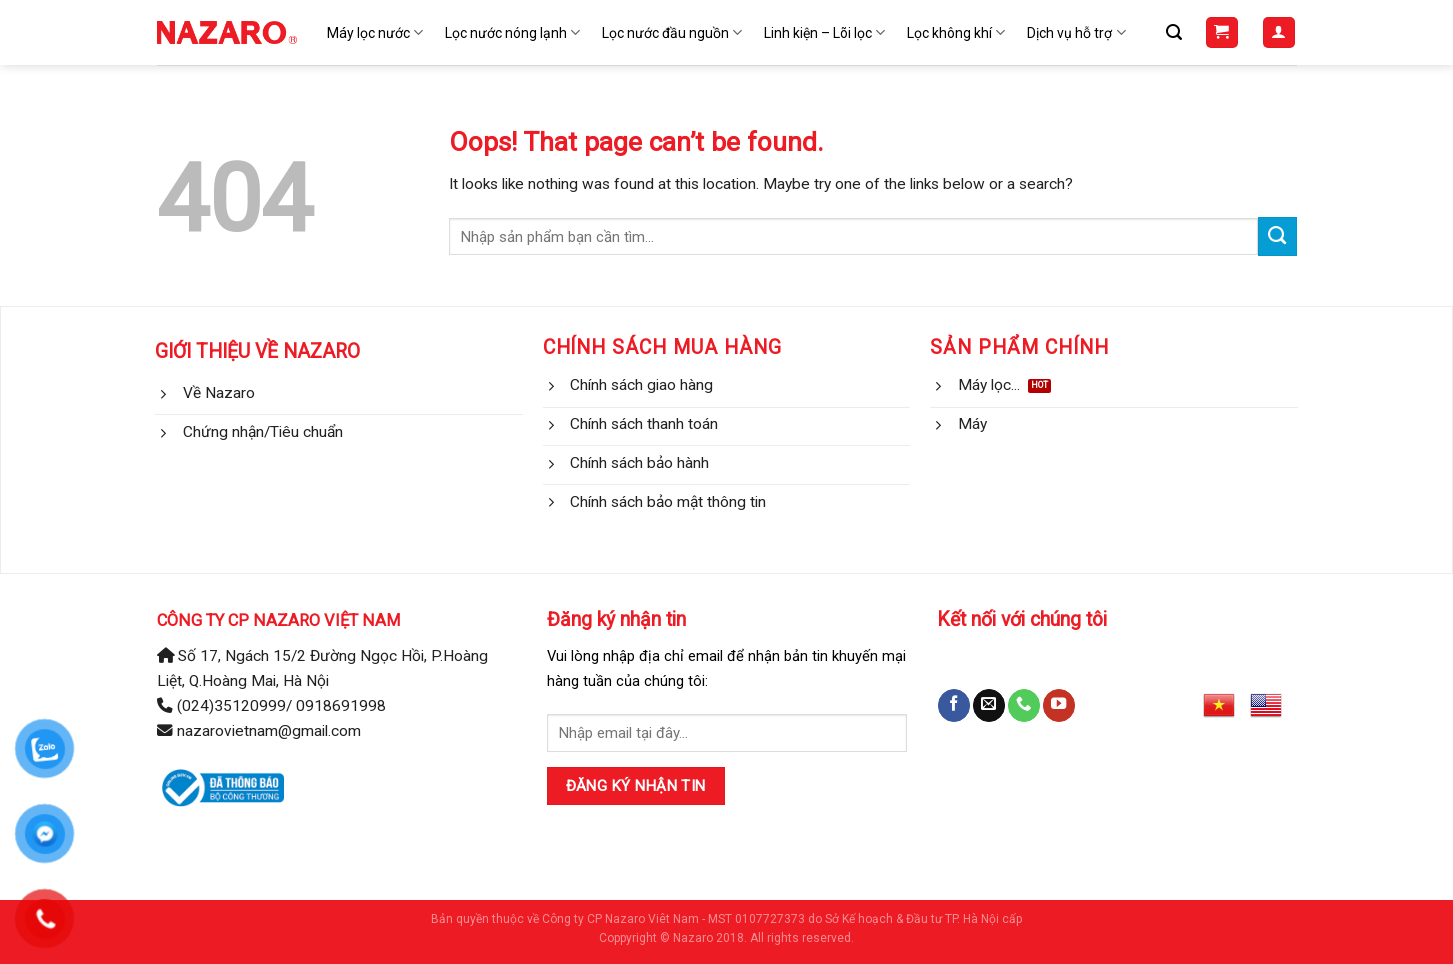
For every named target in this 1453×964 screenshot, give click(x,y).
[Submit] (1277, 236)
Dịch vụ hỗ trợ (1076, 32)
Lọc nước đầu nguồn (672, 32)
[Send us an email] (989, 705)
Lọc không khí (956, 32)
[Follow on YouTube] (1059, 705)
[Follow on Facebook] (954, 705)
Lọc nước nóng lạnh (512, 32)
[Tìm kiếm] (1174, 32)
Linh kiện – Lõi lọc (824, 32)
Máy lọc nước (375, 32)
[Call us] (1024, 705)
